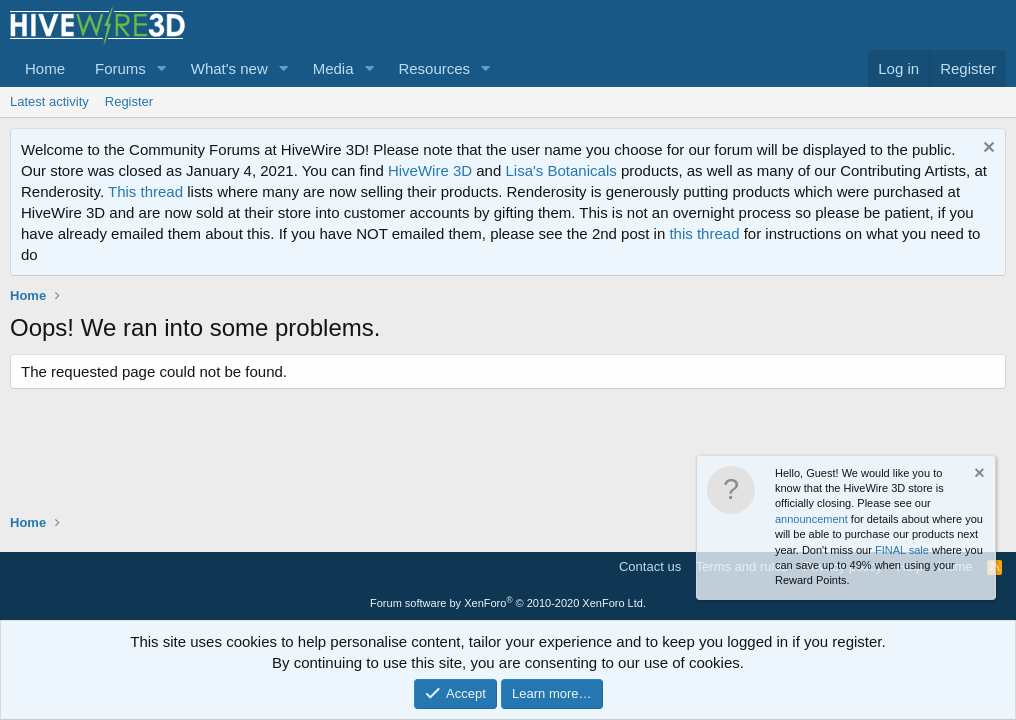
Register (129, 101)
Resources (434, 68)
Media (333, 68)
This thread (145, 191)
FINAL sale (902, 550)
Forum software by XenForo (508, 603)
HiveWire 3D (430, 170)
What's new (229, 68)
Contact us (650, 566)
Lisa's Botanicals (560, 170)
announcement (811, 519)
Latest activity (49, 101)
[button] (162, 68)
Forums (120, 68)
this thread (704, 233)
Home (45, 68)
